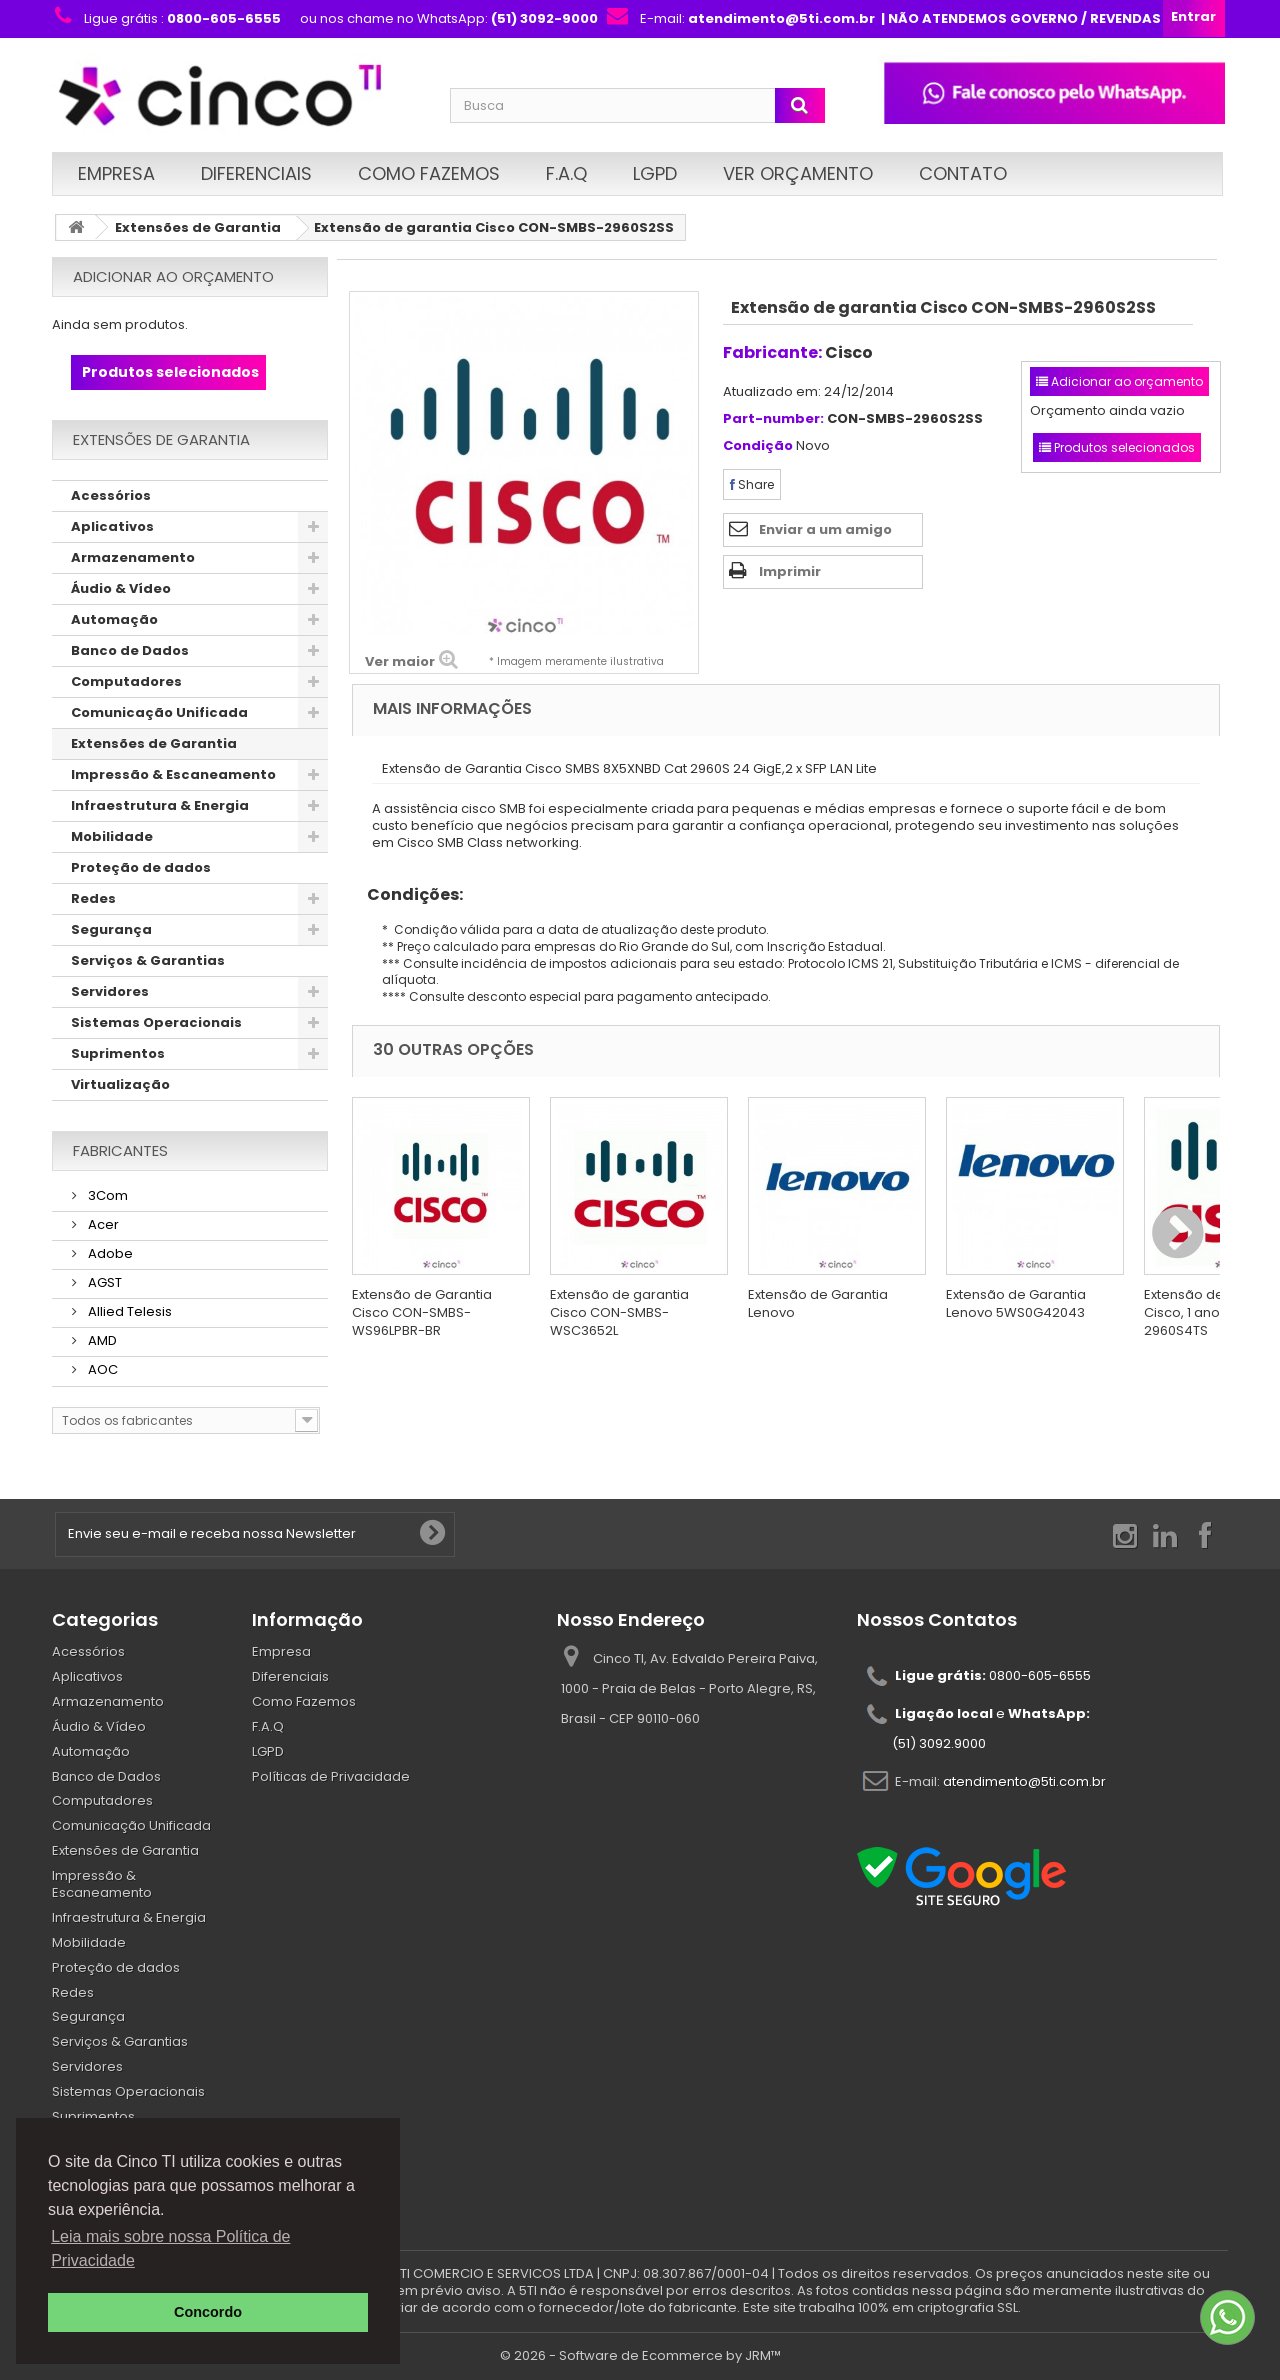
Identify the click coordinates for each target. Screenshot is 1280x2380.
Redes (93, 898)
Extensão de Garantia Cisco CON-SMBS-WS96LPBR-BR (422, 1312)
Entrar (1193, 16)
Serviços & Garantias (148, 960)
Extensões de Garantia (198, 227)
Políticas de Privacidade (331, 1776)
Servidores (110, 991)
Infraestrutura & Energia (160, 805)
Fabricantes (120, 1150)
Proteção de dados (141, 867)
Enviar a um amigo (825, 529)
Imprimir (790, 571)
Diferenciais (256, 173)
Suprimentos (118, 1053)
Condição (758, 446)
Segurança (111, 929)
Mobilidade (112, 836)
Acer (102, 1224)
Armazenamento (133, 557)
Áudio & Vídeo (121, 588)
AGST (103, 1282)
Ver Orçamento (798, 173)
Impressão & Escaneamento (173, 774)
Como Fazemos (429, 173)
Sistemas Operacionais (156, 1022)
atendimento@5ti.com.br (1024, 1781)
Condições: (407, 894)
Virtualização (120, 1084)
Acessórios (111, 495)
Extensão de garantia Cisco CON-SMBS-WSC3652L (619, 1312)
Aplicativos (112, 526)
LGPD (655, 173)
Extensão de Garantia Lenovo (818, 1303)
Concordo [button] (208, 2312)
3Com (106, 1195)
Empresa (116, 173)
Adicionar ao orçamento (173, 276)
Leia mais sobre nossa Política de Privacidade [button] (170, 2248)
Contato (963, 173)
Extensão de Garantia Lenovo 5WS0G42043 (1016, 1303)
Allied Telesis (128, 1311)
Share (752, 484)
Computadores (126, 681)
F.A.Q (566, 173)
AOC (101, 1369)
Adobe (109, 1253)
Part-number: (773, 419)
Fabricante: (772, 352)
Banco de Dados (130, 650)
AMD (101, 1340)
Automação (114, 619)
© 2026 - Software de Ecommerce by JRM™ (640, 2355)
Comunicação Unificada (159, 712)
